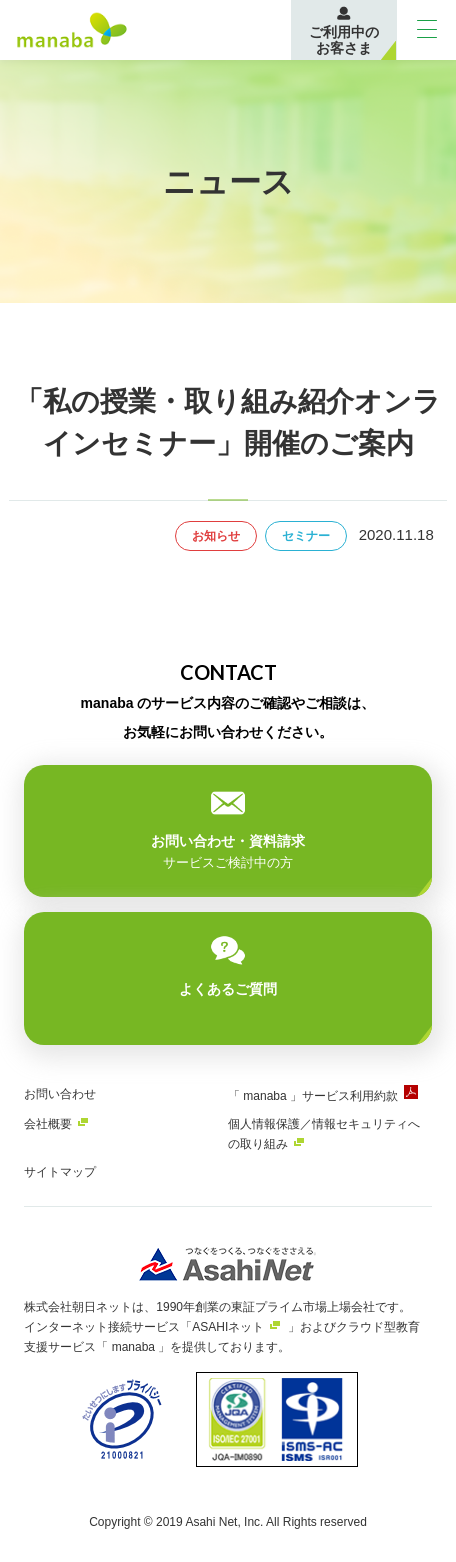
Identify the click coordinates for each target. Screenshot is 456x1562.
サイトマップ (60, 1172)
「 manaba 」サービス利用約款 (313, 1096)
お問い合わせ (60, 1094)
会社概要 (48, 1124)
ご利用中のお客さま (344, 40)
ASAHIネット (228, 1327)
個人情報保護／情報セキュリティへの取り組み (324, 1134)
